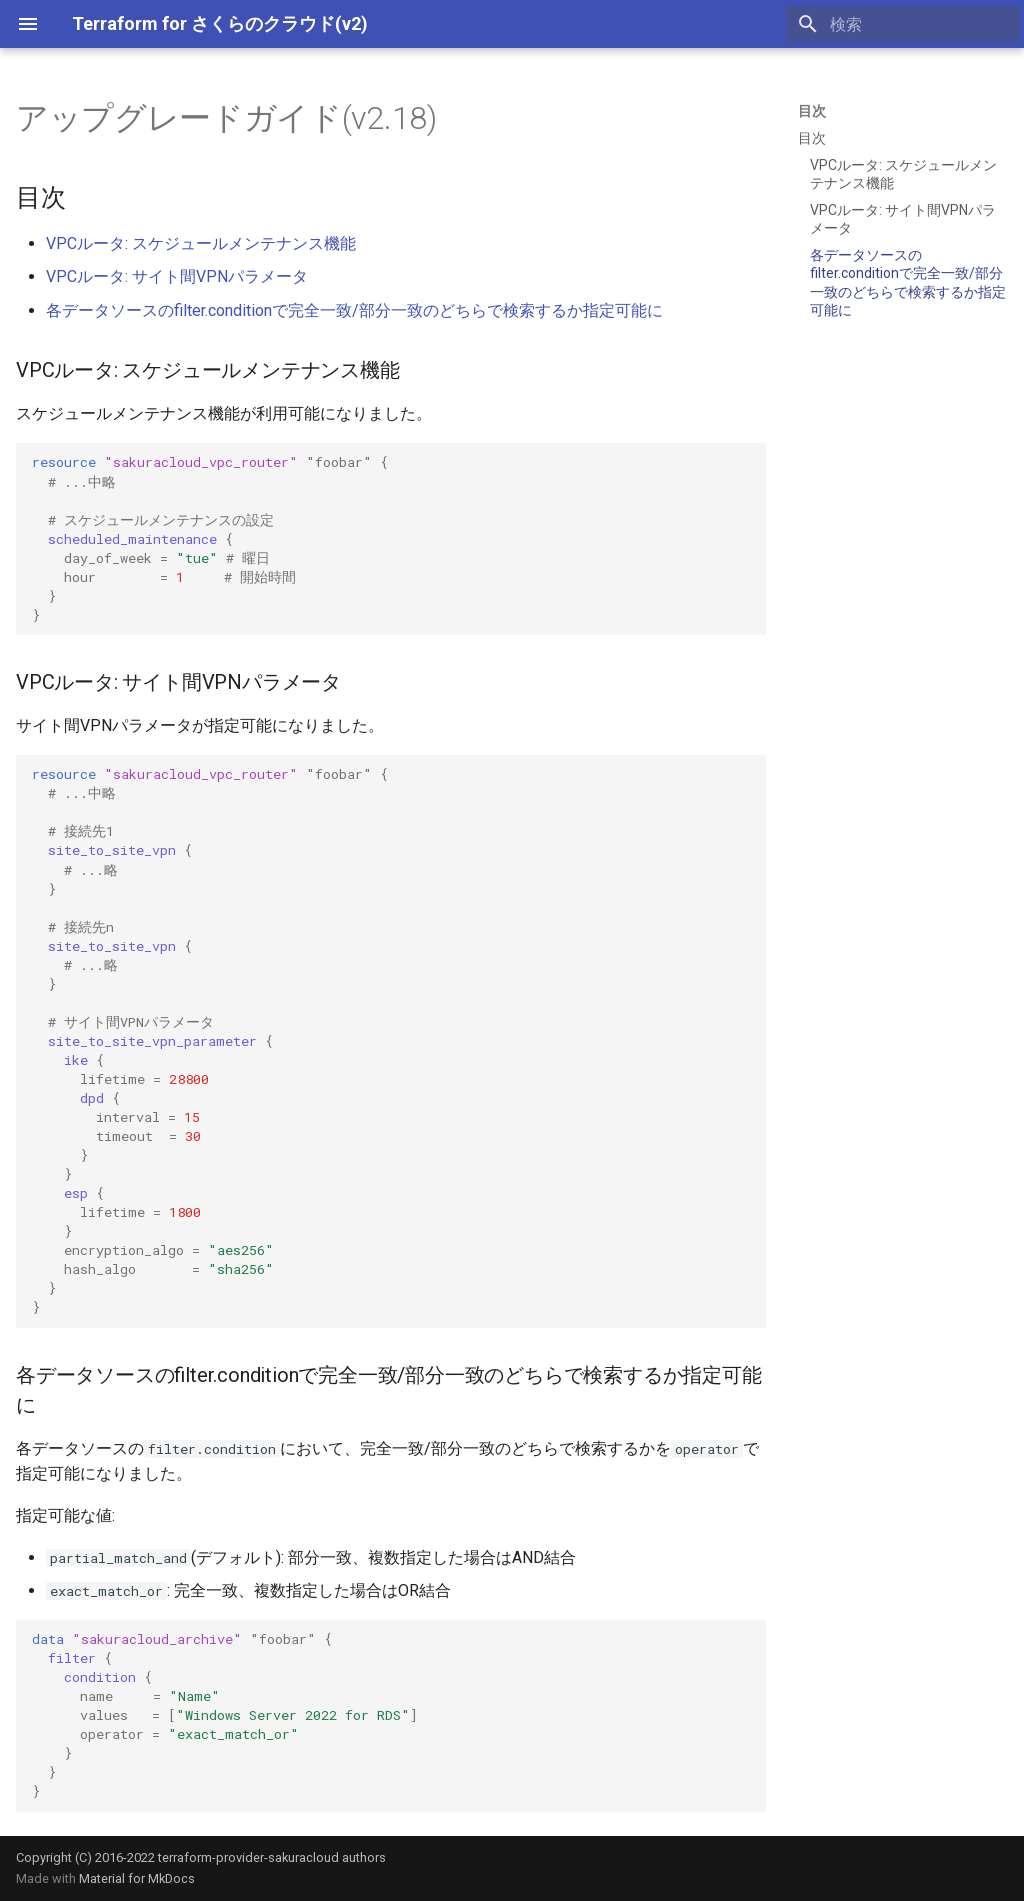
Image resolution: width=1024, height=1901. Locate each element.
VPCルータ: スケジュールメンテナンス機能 (201, 243)
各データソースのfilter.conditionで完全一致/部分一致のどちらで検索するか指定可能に (354, 310)
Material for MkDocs (137, 1878)
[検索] (903, 24)
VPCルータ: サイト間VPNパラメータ (177, 276)
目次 (812, 111)
